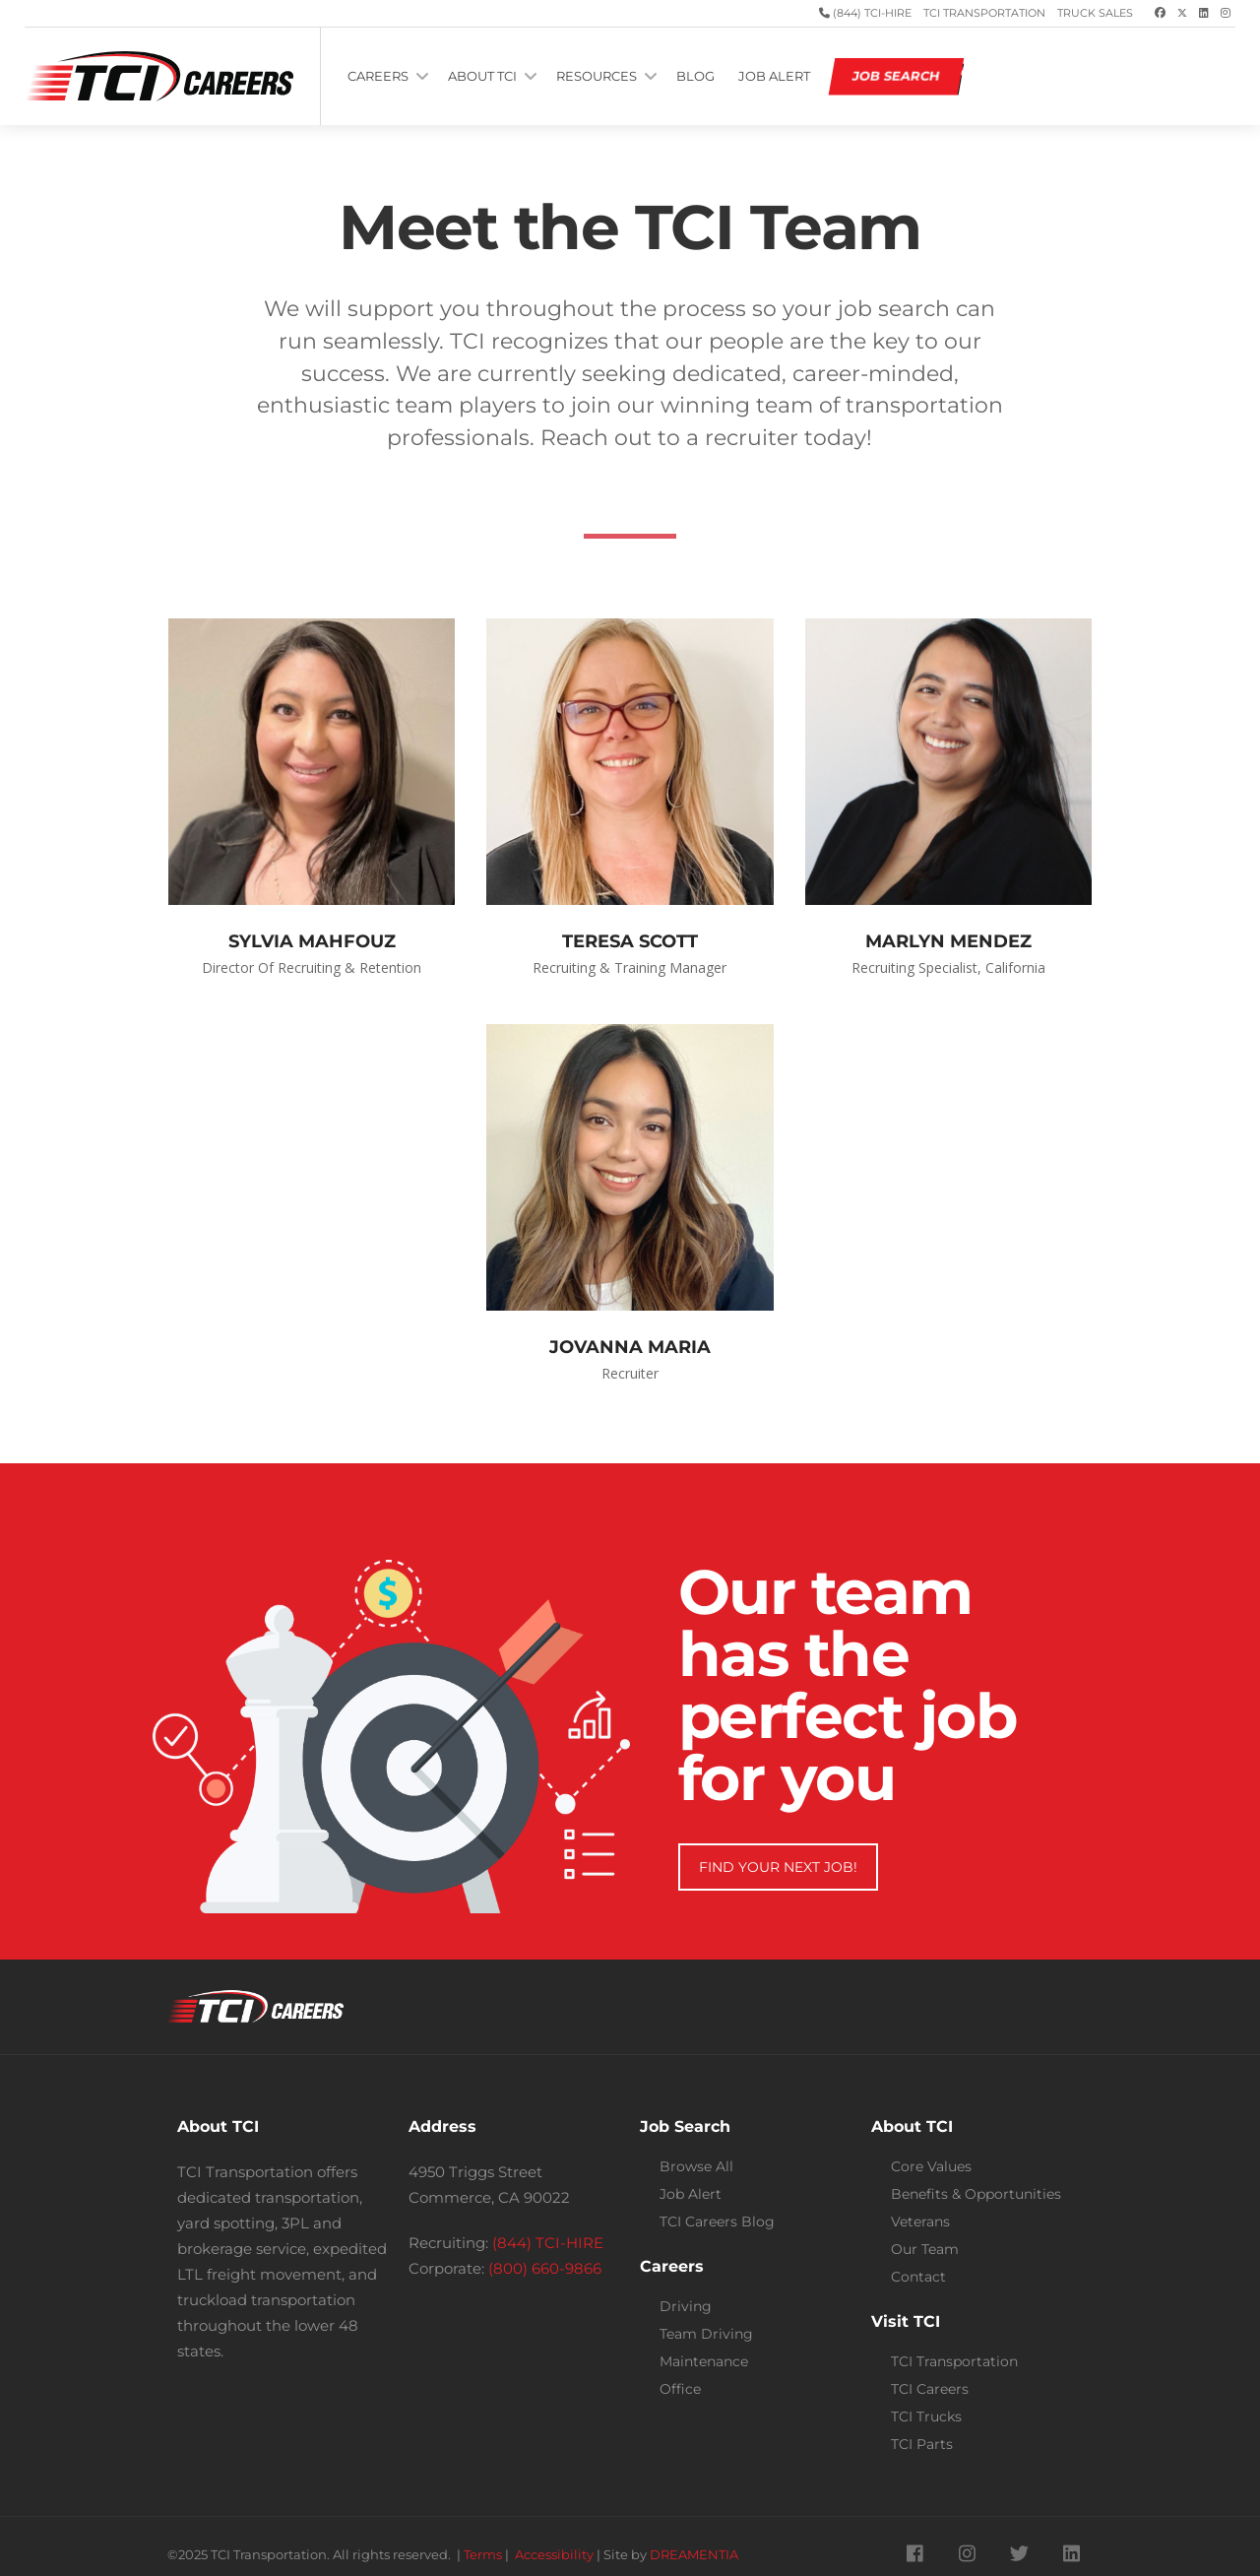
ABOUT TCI (482, 76)
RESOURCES (596, 76)
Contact (918, 2277)
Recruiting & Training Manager (629, 967)
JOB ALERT (774, 76)
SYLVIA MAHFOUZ (312, 941)
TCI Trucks (926, 2416)
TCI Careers (930, 2389)
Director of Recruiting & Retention (311, 967)
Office (680, 2389)
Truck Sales (1095, 13)
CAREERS (378, 76)
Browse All (696, 2166)
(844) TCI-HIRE (871, 13)
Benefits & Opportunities (976, 2194)
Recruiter (630, 1373)
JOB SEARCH (896, 76)
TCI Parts (922, 2444)
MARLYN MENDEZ (948, 941)
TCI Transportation (984, 13)
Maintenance (704, 2361)
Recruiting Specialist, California (948, 967)
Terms (483, 2554)
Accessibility (554, 2554)
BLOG (695, 76)
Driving (686, 2306)
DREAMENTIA (694, 2554)
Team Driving (706, 2334)
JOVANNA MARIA (630, 1347)
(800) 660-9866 (544, 2268)
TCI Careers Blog (717, 2221)
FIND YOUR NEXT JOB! (778, 1867)
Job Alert (691, 2194)
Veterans (920, 2221)
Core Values (931, 2166)
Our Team (925, 2249)
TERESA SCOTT (630, 941)
